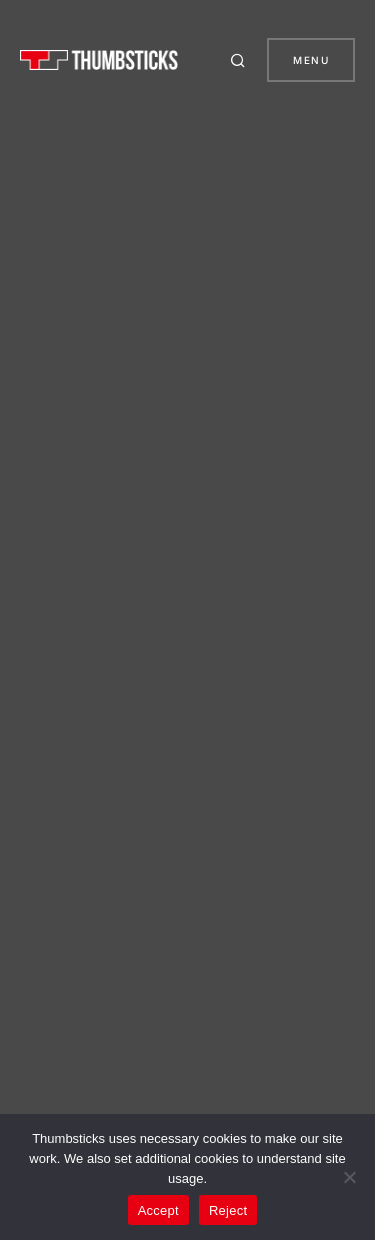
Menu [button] (311, 60)
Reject (228, 1210)
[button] (241, 60)
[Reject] (350, 1177)
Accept (158, 1210)
